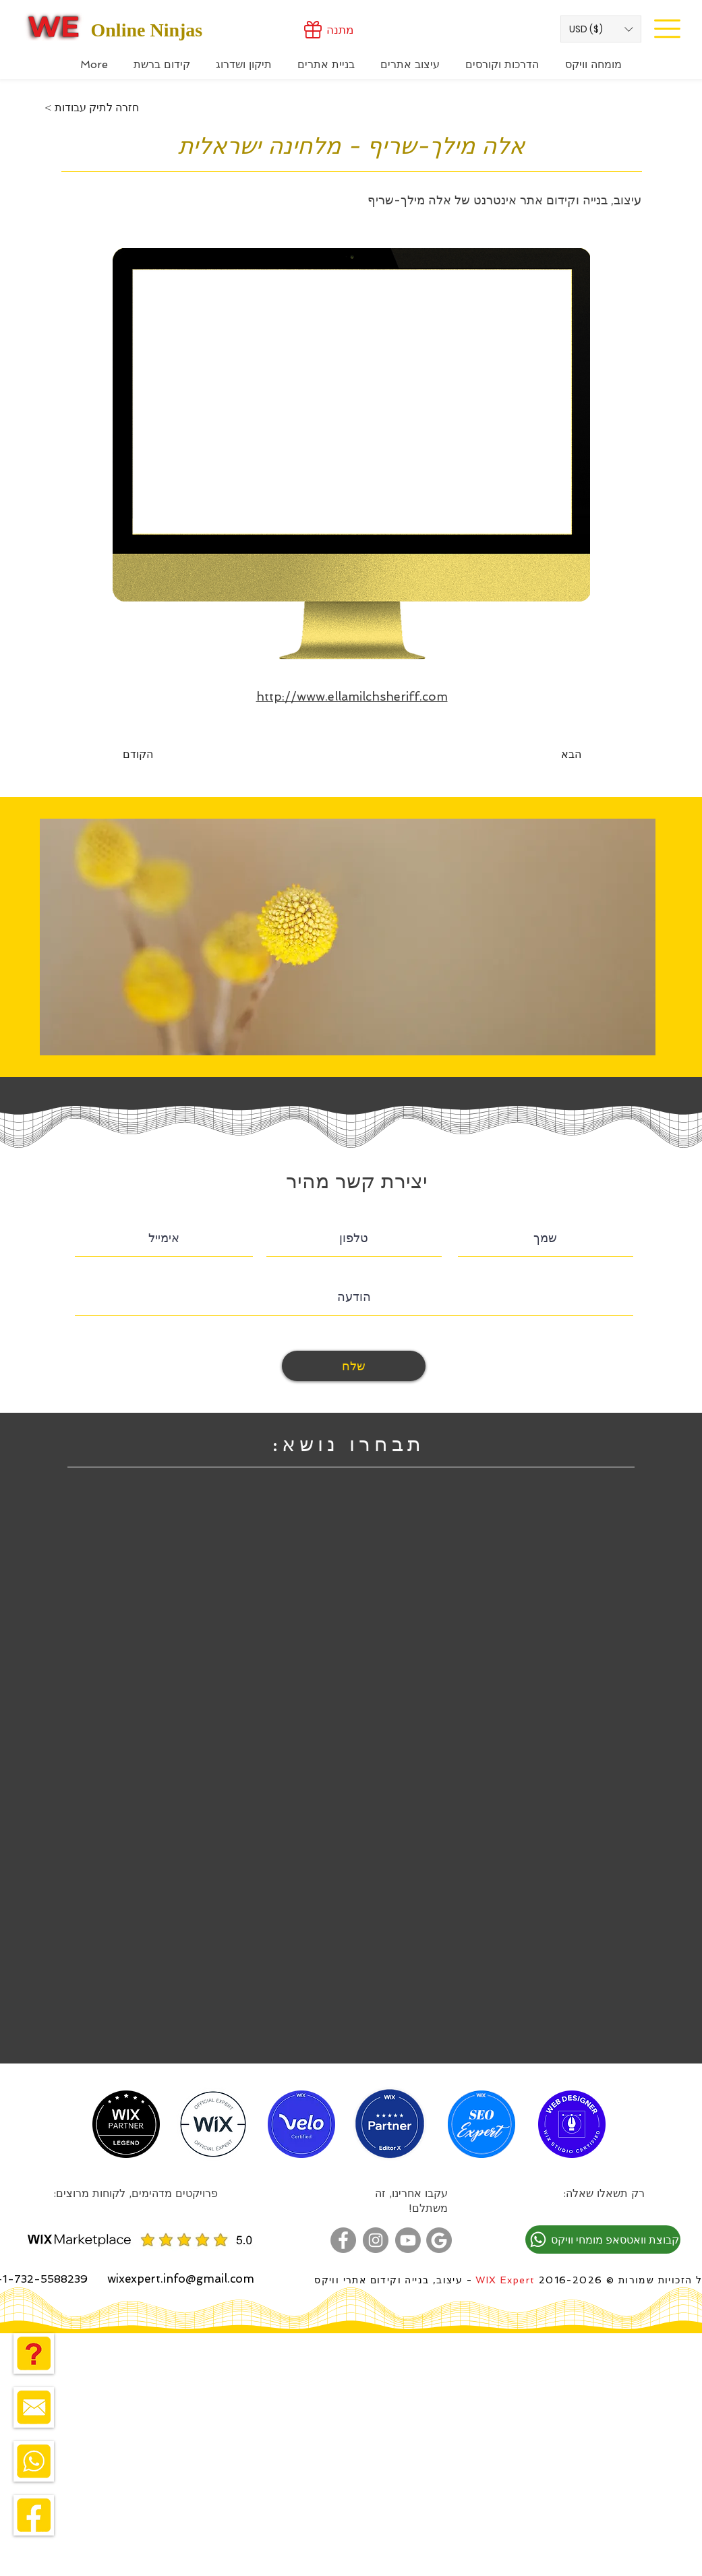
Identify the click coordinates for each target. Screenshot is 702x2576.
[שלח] (354, 1366)
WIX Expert (505, 2280)
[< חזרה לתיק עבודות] (92, 107)
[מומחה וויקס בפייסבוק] (343, 2240)
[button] (600, 29)
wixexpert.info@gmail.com (180, 2278)
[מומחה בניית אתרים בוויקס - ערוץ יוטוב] (408, 2240)
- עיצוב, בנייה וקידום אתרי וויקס (393, 2280)
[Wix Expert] (53, 26)
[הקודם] (167, 755)
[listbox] (600, 29)
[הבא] (547, 755)
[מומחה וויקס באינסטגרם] (375, 2240)
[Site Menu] (667, 28)
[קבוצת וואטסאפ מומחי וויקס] (602, 2239)
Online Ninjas (147, 30)
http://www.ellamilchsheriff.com (352, 696)
